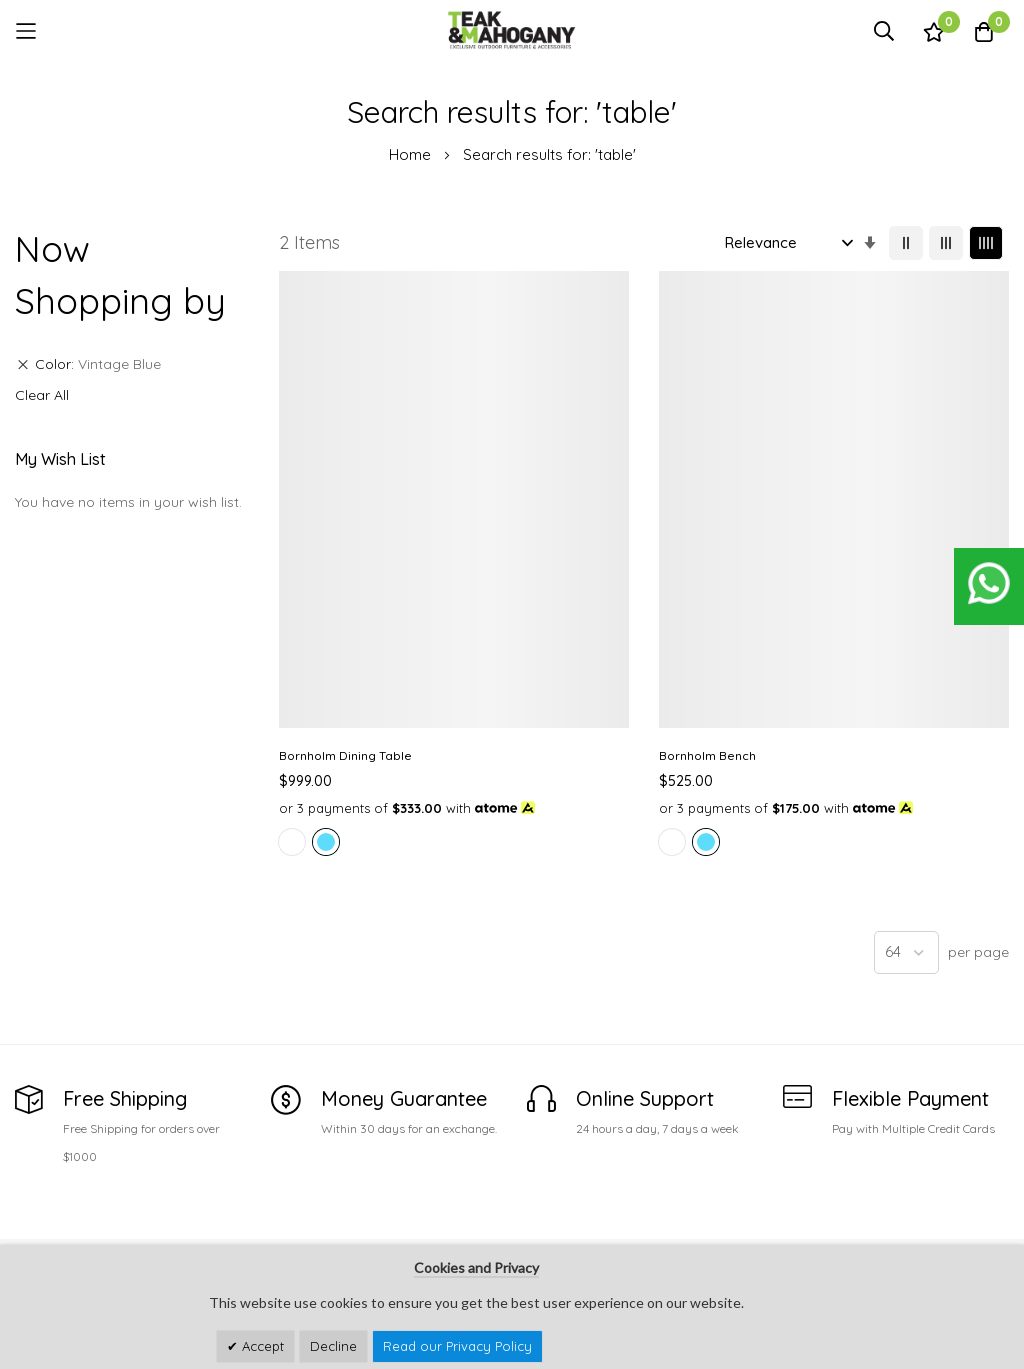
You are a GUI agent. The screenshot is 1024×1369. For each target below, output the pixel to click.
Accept (261, 1346)
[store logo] (512, 30)
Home (412, 154)
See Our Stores (64, 1183)
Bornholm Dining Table (345, 511)
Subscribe (980, 1214)
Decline (333, 1346)
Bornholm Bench (517, 511)
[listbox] (359, 624)
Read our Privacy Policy (457, 1346)
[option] (292, 621)
